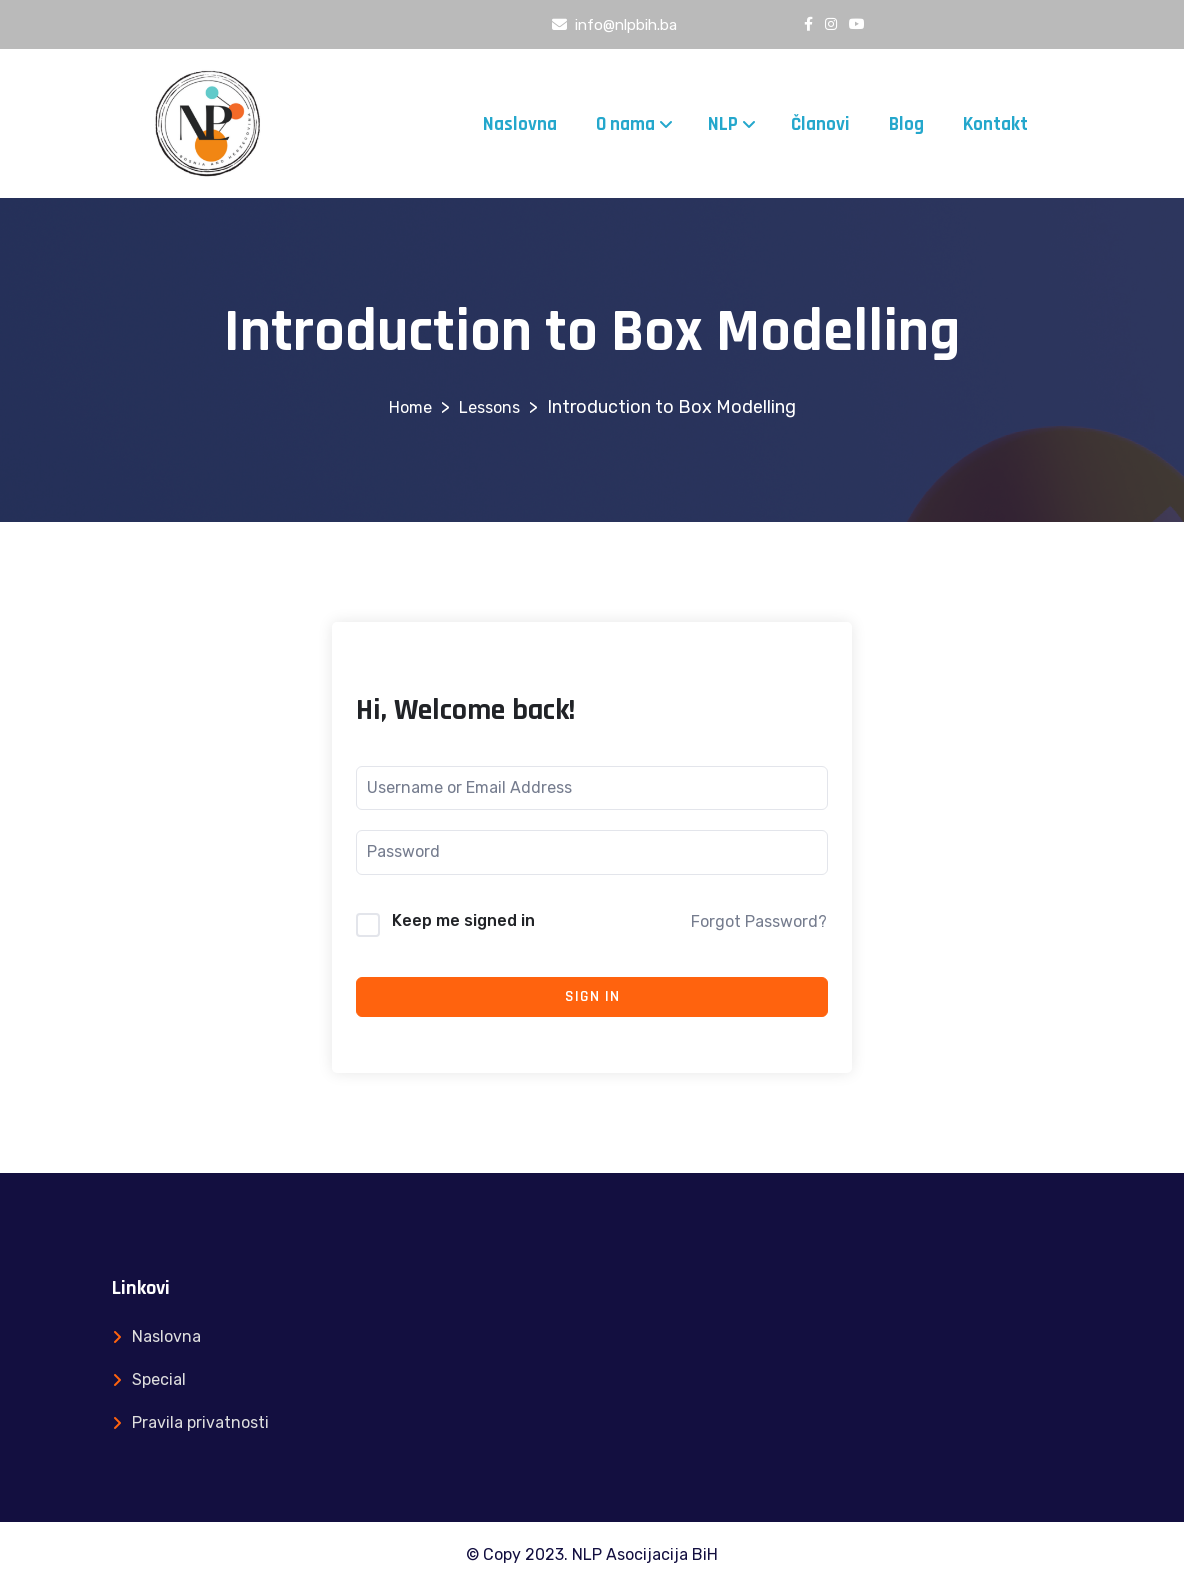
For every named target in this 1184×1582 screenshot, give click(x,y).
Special (159, 1379)
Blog (906, 124)
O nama (625, 124)
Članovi (820, 124)
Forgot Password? (759, 921)
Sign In (592, 996)
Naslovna (520, 124)
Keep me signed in (463, 920)
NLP (723, 124)
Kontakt (995, 124)
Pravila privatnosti (200, 1422)
